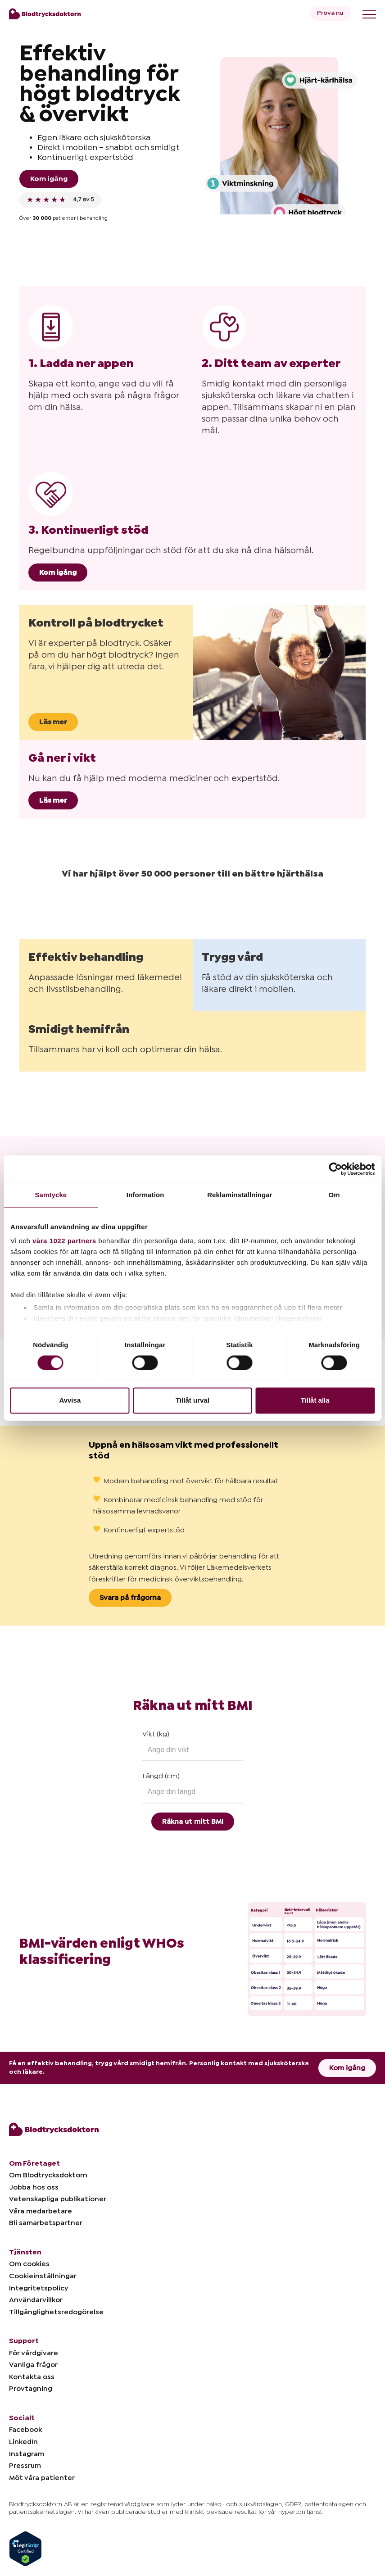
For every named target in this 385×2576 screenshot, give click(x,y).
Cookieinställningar (43, 2276)
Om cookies (29, 2263)
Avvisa (70, 1400)
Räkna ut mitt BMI (192, 1821)
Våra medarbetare (40, 2211)
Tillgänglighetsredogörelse (56, 2312)
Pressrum (25, 2465)
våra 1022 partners (64, 1241)
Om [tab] (334, 1195)
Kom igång (49, 178)
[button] (19, 888)
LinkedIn (23, 2441)
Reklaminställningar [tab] (239, 1195)
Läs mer (53, 722)
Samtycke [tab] (51, 1195)
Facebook (25, 2429)
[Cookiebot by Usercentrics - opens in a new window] (335, 1169)
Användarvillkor (36, 2299)
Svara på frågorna (130, 1597)
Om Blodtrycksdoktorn (48, 2175)
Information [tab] (145, 1195)
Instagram (26, 2454)
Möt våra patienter (42, 2477)
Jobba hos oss (34, 2187)
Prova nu (330, 13)
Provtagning (30, 2388)
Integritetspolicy (38, 2288)
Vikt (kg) (155, 1734)
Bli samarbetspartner (45, 2222)
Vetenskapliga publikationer (57, 2199)
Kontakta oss (31, 2377)
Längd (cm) (161, 1776)
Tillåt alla (315, 1400)
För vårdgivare (33, 2353)
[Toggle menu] (369, 14)
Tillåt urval (192, 1400)
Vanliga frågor (33, 2364)
